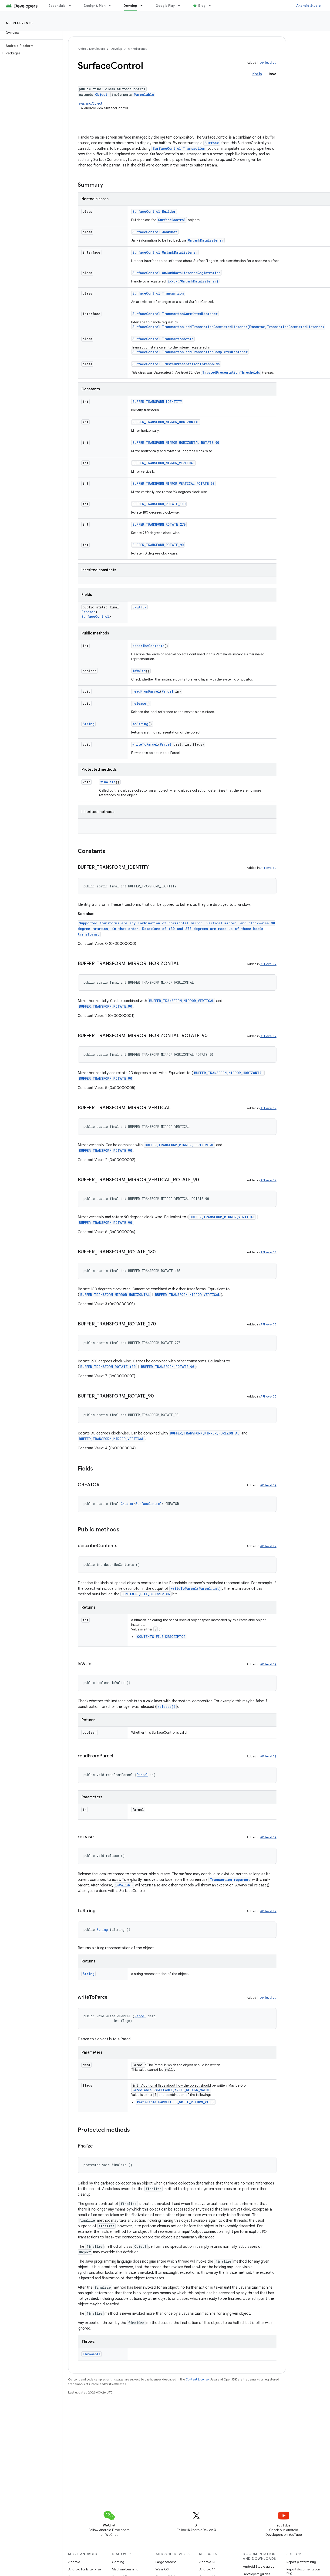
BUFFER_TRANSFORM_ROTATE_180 (158, 504)
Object (101, 94)
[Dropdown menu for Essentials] (72, 5)
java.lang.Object (90, 103)
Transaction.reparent (230, 1879)
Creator (88, 612)
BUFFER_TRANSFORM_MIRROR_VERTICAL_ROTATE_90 (173, 483)
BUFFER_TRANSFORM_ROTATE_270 (158, 524)
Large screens (165, 2562)
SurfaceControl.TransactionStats (162, 339)
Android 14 (207, 2569)
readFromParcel (146, 691)
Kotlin (257, 74)
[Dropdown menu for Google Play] (181, 5)
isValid (139, 671)
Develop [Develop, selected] (130, 5)
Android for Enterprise (84, 2569)
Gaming (118, 2562)
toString (140, 724)
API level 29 (268, 63)
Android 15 (207, 2562)
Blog (201, 5)
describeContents (148, 646)
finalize (108, 782)
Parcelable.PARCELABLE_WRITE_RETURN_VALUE (171, 2090)
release (139, 703)
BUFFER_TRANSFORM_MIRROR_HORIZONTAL (165, 422)
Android (74, 2562)
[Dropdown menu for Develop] (143, 5)
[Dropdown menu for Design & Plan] (111, 5)
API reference (20, 23)
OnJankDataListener (205, 240)
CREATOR (139, 607)
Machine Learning (125, 2569)
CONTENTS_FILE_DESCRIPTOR (145, 1594)
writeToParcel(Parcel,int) (196, 1588)
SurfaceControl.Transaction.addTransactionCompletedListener (190, 352)
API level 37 (268, 1036)
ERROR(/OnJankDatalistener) (193, 281)
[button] (30, 53)
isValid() (124, 1885)
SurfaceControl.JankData (155, 232)
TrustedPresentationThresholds (231, 372)
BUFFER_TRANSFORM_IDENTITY (157, 401)
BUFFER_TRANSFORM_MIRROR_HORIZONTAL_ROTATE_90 (175, 442)
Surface (212, 143)
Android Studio (308, 5)
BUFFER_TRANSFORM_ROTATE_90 (158, 545)
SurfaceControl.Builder (154, 211)
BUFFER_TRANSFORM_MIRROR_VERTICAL (163, 463)
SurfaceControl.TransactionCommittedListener (175, 314)
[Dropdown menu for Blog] (211, 5)
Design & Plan (94, 5)
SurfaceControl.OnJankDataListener (164, 252)
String (88, 724)
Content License (197, 2379)
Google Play (165, 5)
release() (166, 1706)
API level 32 (268, 868)
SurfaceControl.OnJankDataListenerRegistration (176, 273)
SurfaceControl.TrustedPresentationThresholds (176, 364)
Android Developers (91, 49)
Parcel (167, 691)
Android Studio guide (258, 2566)
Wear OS (162, 2569)
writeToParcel (145, 744)
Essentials (57, 5)
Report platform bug (301, 2562)
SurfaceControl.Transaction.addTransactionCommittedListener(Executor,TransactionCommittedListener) (228, 327)
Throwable (92, 2354)
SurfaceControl (172, 220)
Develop (116, 49)
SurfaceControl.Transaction (179, 148)
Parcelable (144, 94)
